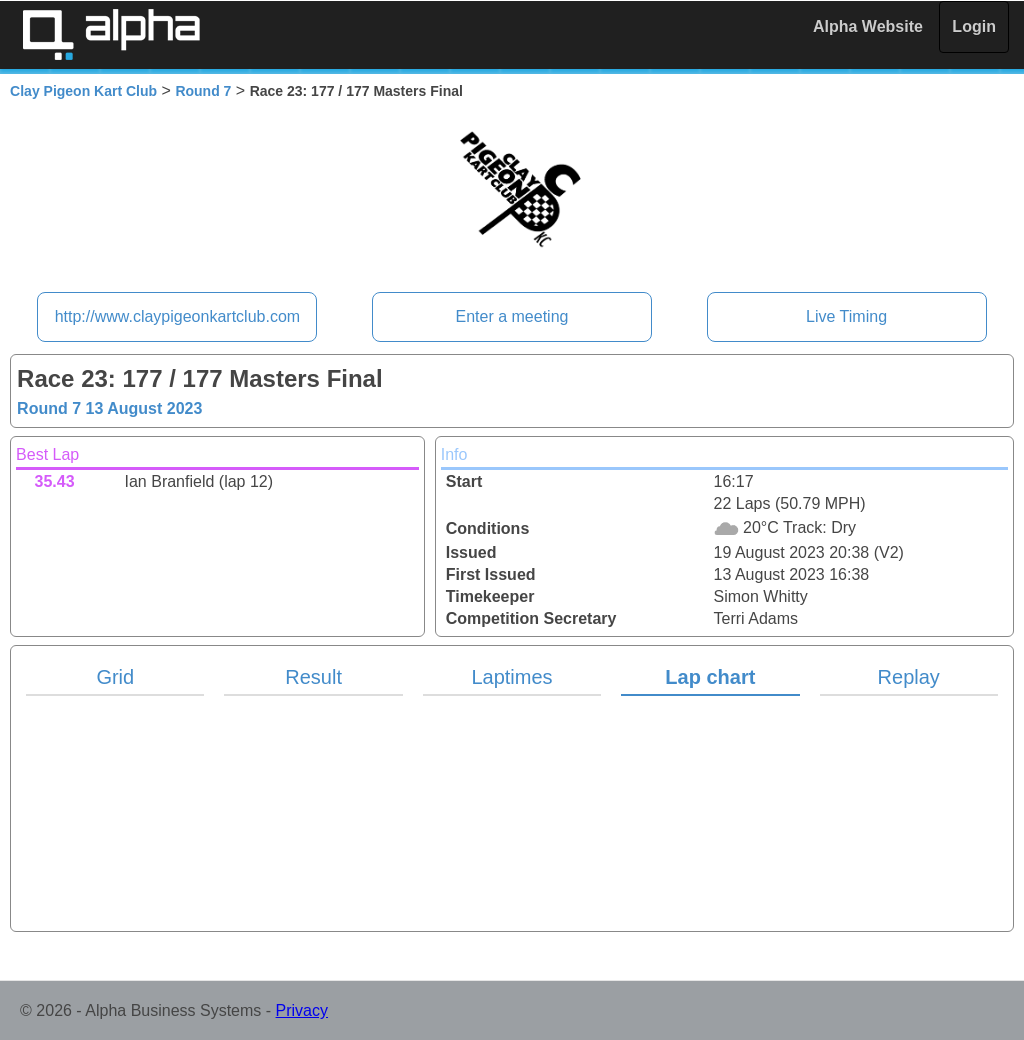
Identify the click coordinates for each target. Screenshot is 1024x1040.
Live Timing (846, 316)
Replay (909, 677)
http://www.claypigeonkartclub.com (177, 316)
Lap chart (710, 677)
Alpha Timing (111, 34)
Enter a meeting (512, 316)
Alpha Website (868, 26)
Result (313, 677)
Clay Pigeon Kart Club (83, 91)
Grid (115, 677)
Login (974, 26)
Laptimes (511, 677)
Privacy (302, 1010)
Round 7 (203, 91)
